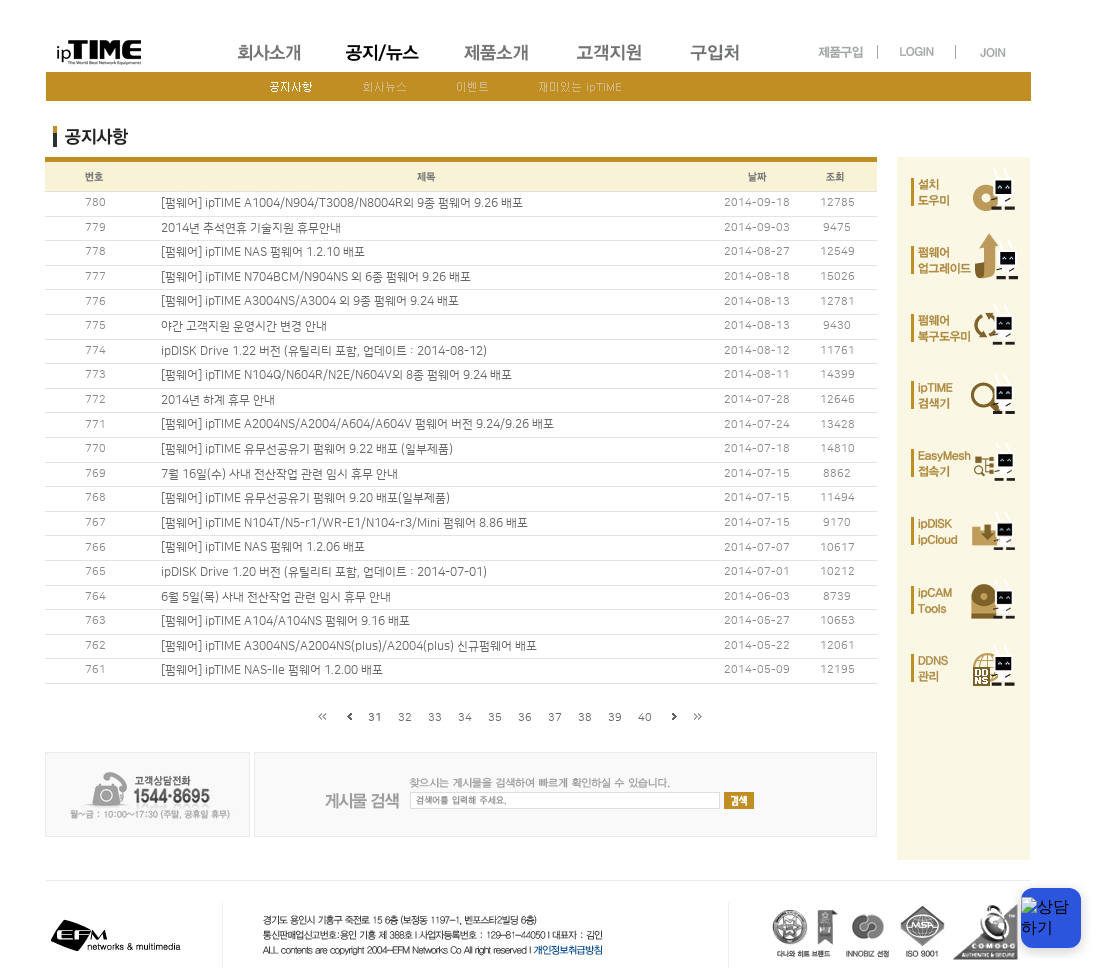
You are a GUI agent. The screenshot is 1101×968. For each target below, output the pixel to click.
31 (375, 718)
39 (615, 718)
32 (405, 718)
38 (585, 718)
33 (435, 718)
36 (525, 718)
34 (465, 718)
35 (495, 718)
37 (555, 718)
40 (645, 718)
